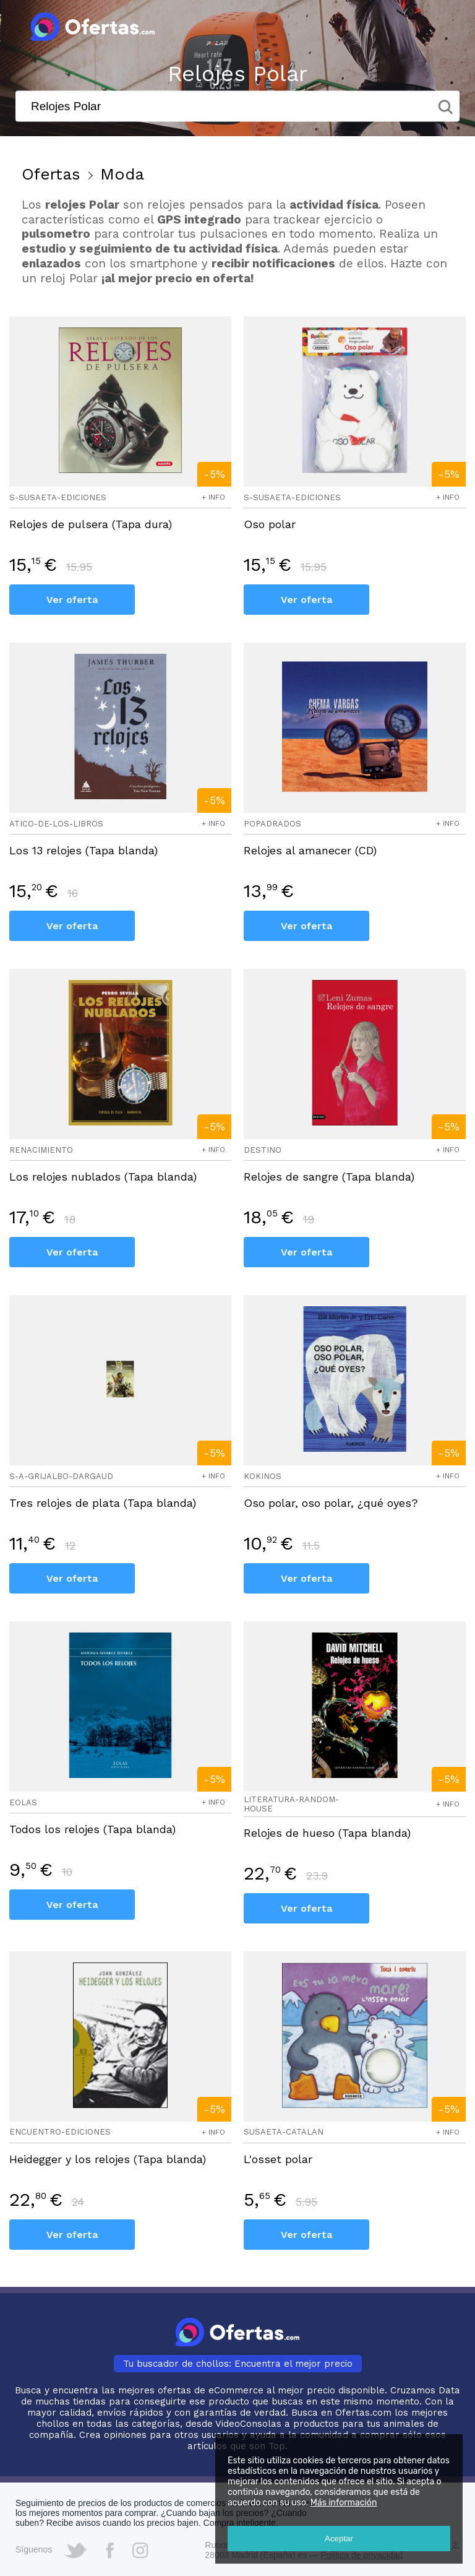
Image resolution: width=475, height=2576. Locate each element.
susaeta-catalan (283, 2131)
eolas (23, 1802)
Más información (343, 2502)
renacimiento (41, 1150)
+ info (213, 497)
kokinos (262, 1476)
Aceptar (339, 2538)
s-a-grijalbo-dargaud (61, 1476)
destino (262, 1150)
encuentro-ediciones (60, 2131)
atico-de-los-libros (56, 823)
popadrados (272, 823)
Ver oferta (72, 599)
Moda (122, 174)
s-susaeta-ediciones (57, 497)
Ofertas (51, 174)
